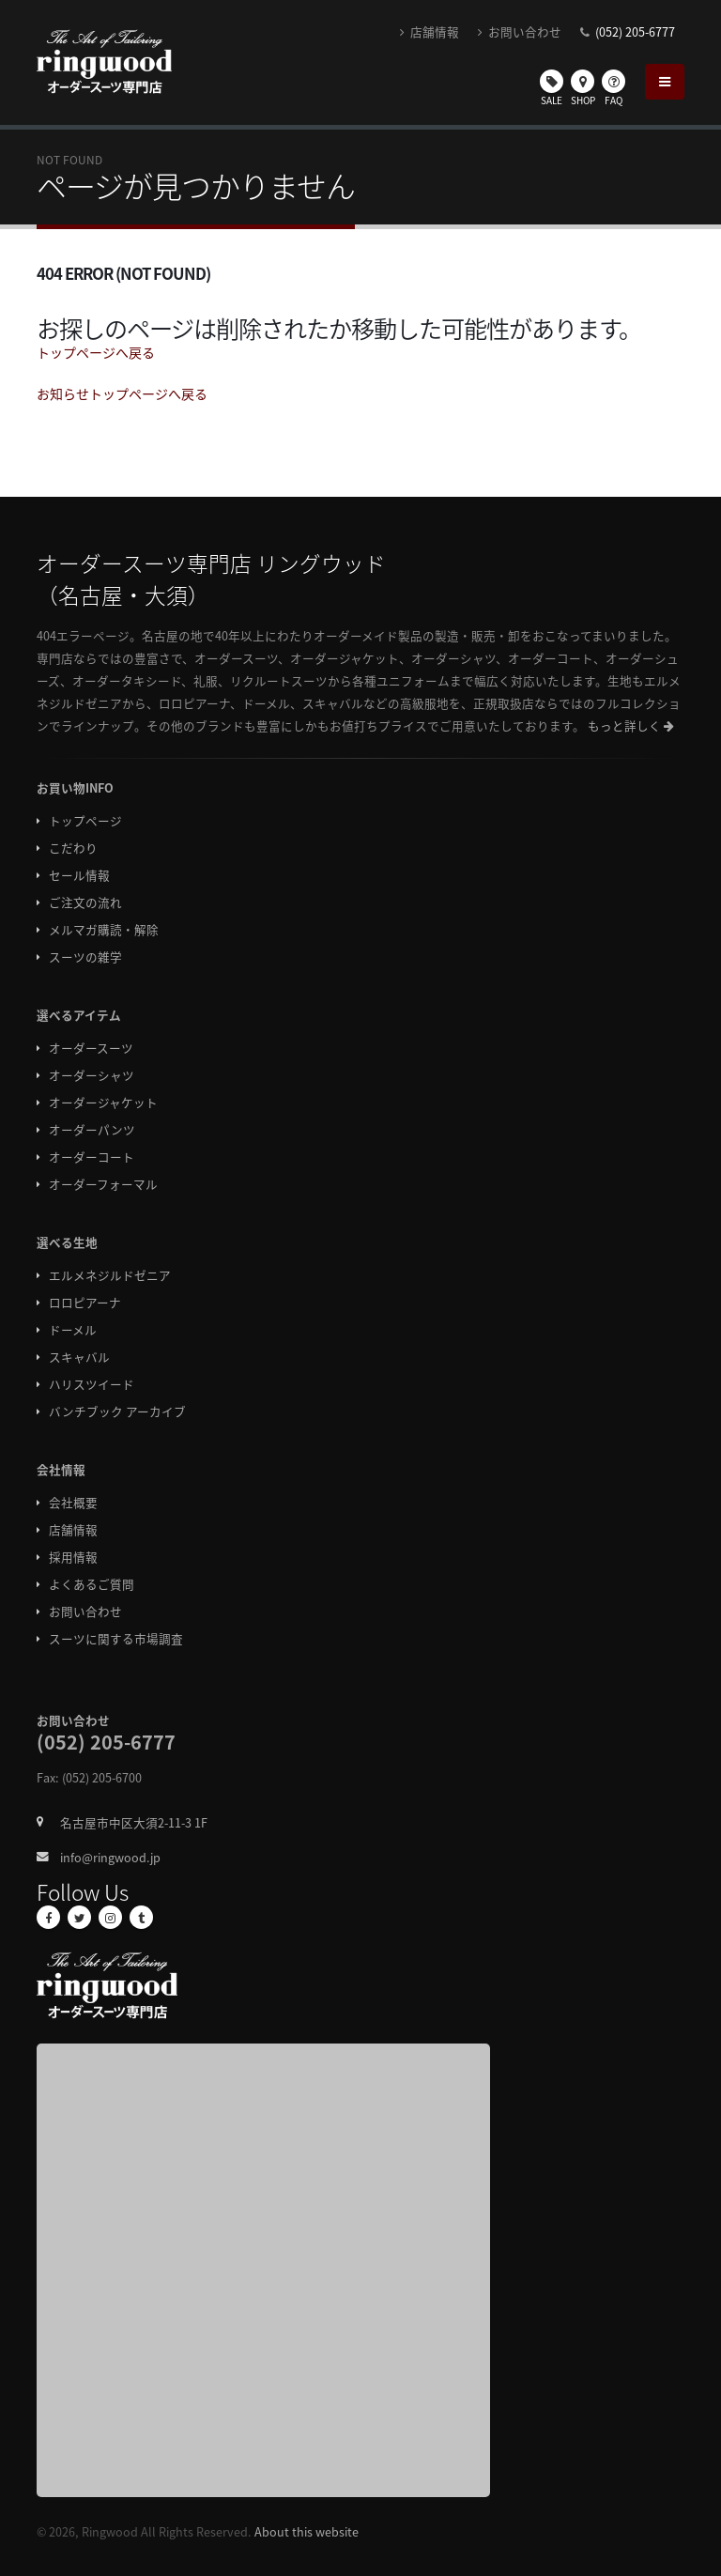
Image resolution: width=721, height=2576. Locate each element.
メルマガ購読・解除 (104, 929)
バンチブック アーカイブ (117, 1411)
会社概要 (73, 1502)
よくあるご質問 (91, 1584)
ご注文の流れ (85, 902)
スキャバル (79, 1356)
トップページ (85, 820)
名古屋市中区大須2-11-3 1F (133, 1822)
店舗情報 (429, 31)
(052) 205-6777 (635, 31)
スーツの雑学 (85, 956)
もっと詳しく (631, 725)
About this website (306, 2531)
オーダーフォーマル (103, 1184)
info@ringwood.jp (110, 1857)
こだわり (73, 847)
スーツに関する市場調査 (116, 1638)
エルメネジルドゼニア (110, 1275)
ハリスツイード (91, 1384)
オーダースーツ (91, 1048)
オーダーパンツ (92, 1129)
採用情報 (73, 1557)
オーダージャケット (103, 1102)
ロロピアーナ (85, 1302)
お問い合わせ (519, 31)
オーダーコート (91, 1156)
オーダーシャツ (91, 1075)
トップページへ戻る (96, 352)
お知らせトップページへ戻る (122, 393)
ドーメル (73, 1329)
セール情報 (79, 875)
